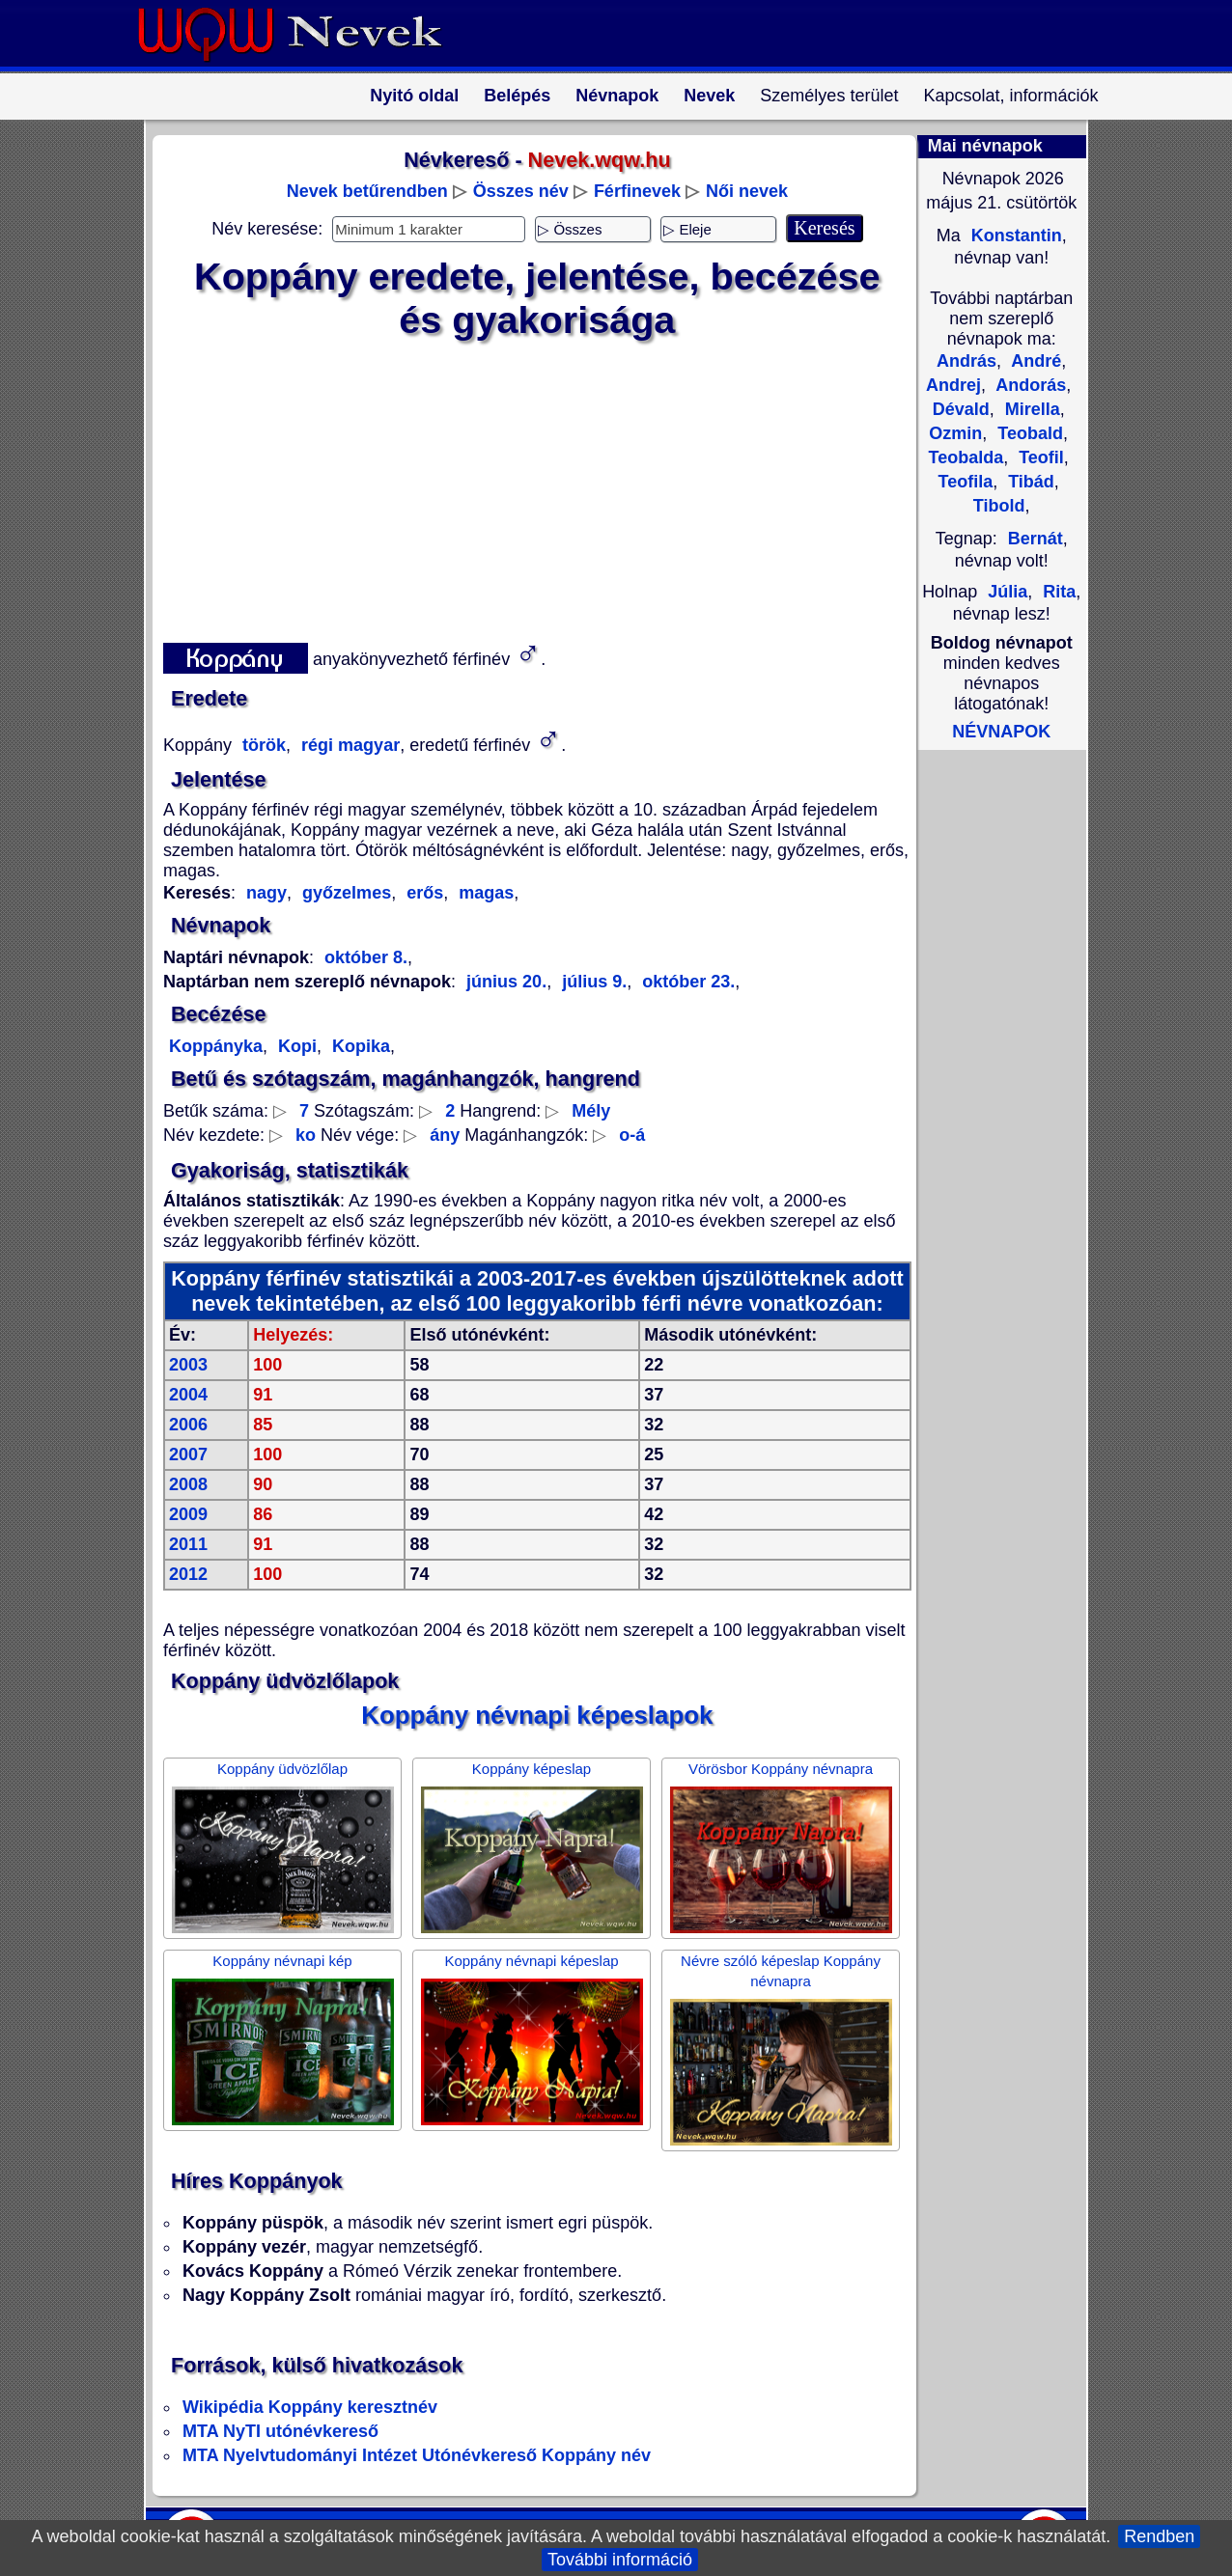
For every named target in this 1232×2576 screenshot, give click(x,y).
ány (445, 1135)
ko (305, 1135)
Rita (1057, 591)
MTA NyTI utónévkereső (280, 2431)
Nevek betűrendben (367, 191)
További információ (619, 2559)
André (1034, 361)
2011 (188, 1544)
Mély (591, 1111)
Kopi (295, 1046)
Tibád (1028, 481)
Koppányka (216, 1046)
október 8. (365, 957)
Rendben (1159, 2536)
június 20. (506, 981)
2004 (188, 1394)
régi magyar (348, 745)
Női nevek (747, 191)
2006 (188, 1424)
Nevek (709, 95)
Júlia (1007, 591)
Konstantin (1014, 235)
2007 (188, 1454)
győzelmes (344, 892)
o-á (632, 1135)
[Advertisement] (525, 487)
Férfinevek (637, 191)
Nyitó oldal (414, 95)
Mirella (1030, 409)
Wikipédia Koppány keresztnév (309, 2407)
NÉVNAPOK (1001, 731)
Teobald (1028, 433)
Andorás (1029, 385)
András (966, 361)
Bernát (1035, 538)
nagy (266, 892)
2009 (188, 1514)
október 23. (686, 981)
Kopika (358, 1046)
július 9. (592, 981)
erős (422, 892)
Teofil (1039, 457)
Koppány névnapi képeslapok (537, 1715)
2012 (188, 1574)
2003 (188, 1364)
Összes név (521, 191)
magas (484, 892)
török (262, 745)
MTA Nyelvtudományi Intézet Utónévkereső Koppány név (416, 2455)
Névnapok (616, 95)
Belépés (517, 95)
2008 (188, 1484)
